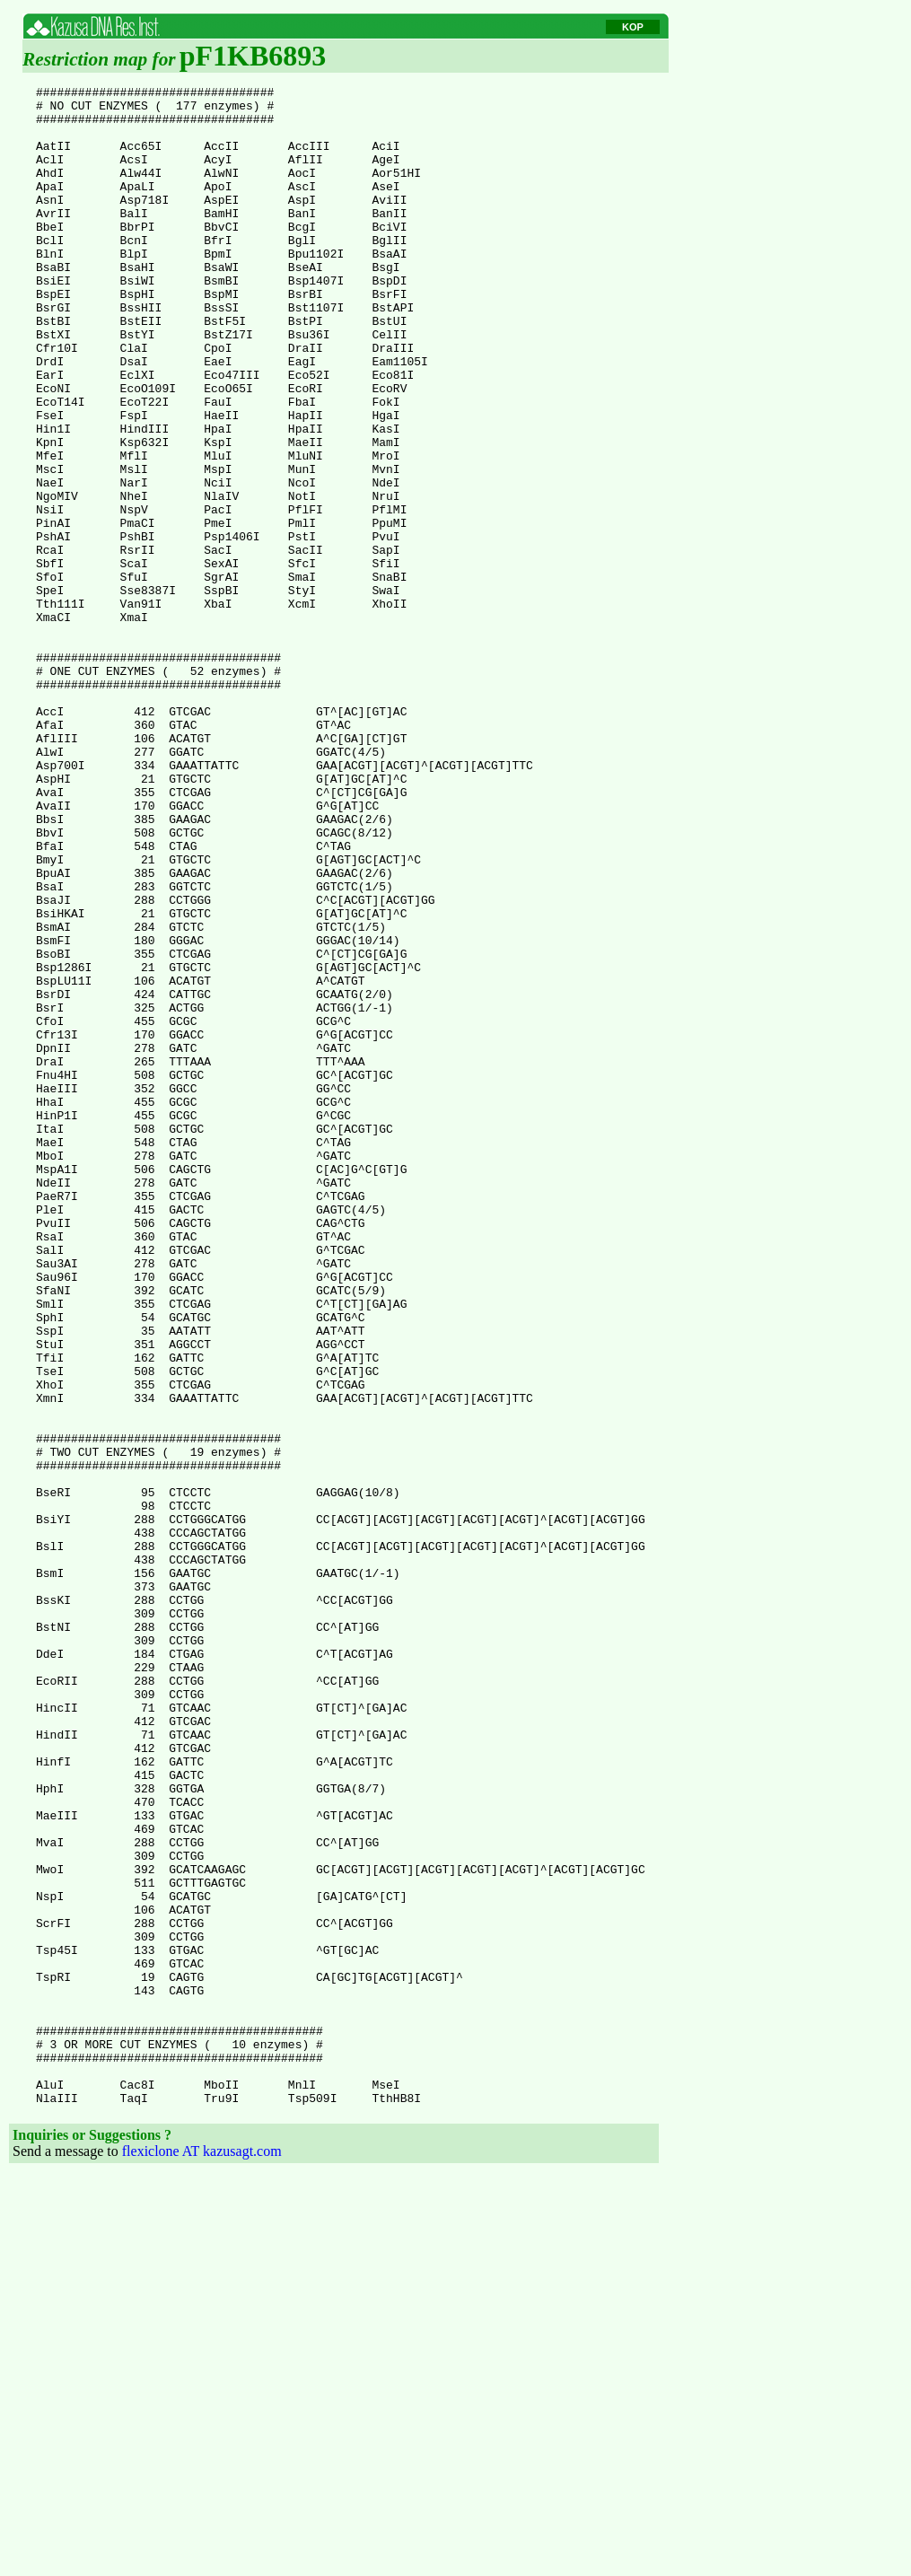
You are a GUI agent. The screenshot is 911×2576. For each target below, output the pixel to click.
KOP (633, 27)
